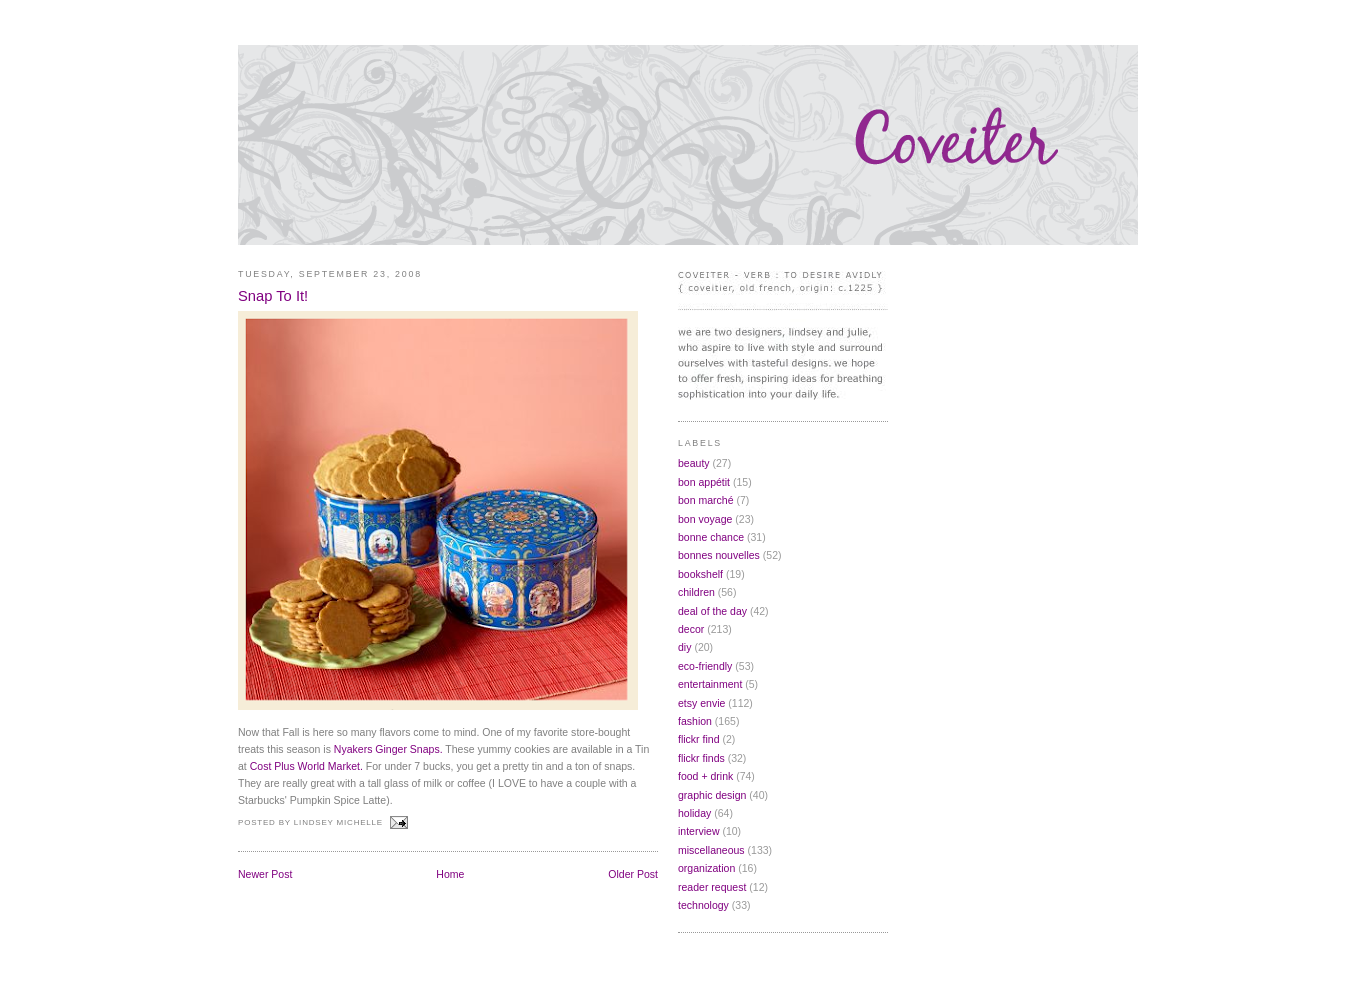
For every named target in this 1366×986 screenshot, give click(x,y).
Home (450, 874)
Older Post (633, 874)
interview (699, 831)
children (696, 592)
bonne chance (711, 537)
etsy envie (701, 703)
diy (684, 647)
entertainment (710, 684)
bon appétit (704, 482)
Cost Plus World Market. (306, 766)
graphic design (712, 795)
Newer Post (265, 874)
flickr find (699, 739)
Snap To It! (273, 296)
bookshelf (700, 574)
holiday (694, 813)
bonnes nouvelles (719, 555)
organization (706, 868)
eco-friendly (705, 666)
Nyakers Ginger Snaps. (388, 749)
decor (691, 629)
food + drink (705, 776)
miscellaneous (711, 850)
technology (703, 905)
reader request (712, 887)
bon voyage (705, 519)
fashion (695, 721)
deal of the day (712, 611)
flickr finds (701, 758)
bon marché (706, 500)
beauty (694, 463)
